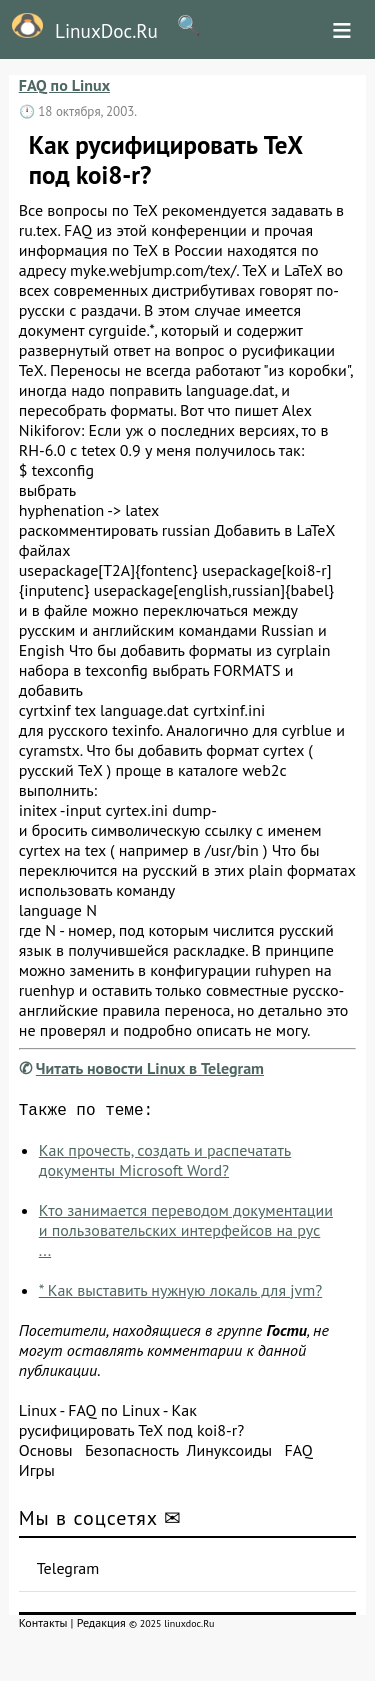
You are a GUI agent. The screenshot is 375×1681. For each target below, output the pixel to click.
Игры (37, 1474)
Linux (38, 1414)
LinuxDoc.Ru (79, 28)
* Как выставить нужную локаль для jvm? (181, 1294)
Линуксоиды (229, 1454)
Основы (46, 1454)
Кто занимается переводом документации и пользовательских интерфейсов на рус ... (186, 1234)
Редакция (101, 1626)
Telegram (68, 1572)
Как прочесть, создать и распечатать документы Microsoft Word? (165, 1164)
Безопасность (132, 1454)
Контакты (43, 1626)
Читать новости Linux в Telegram (150, 1068)
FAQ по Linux (64, 85)
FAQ (298, 1454)
